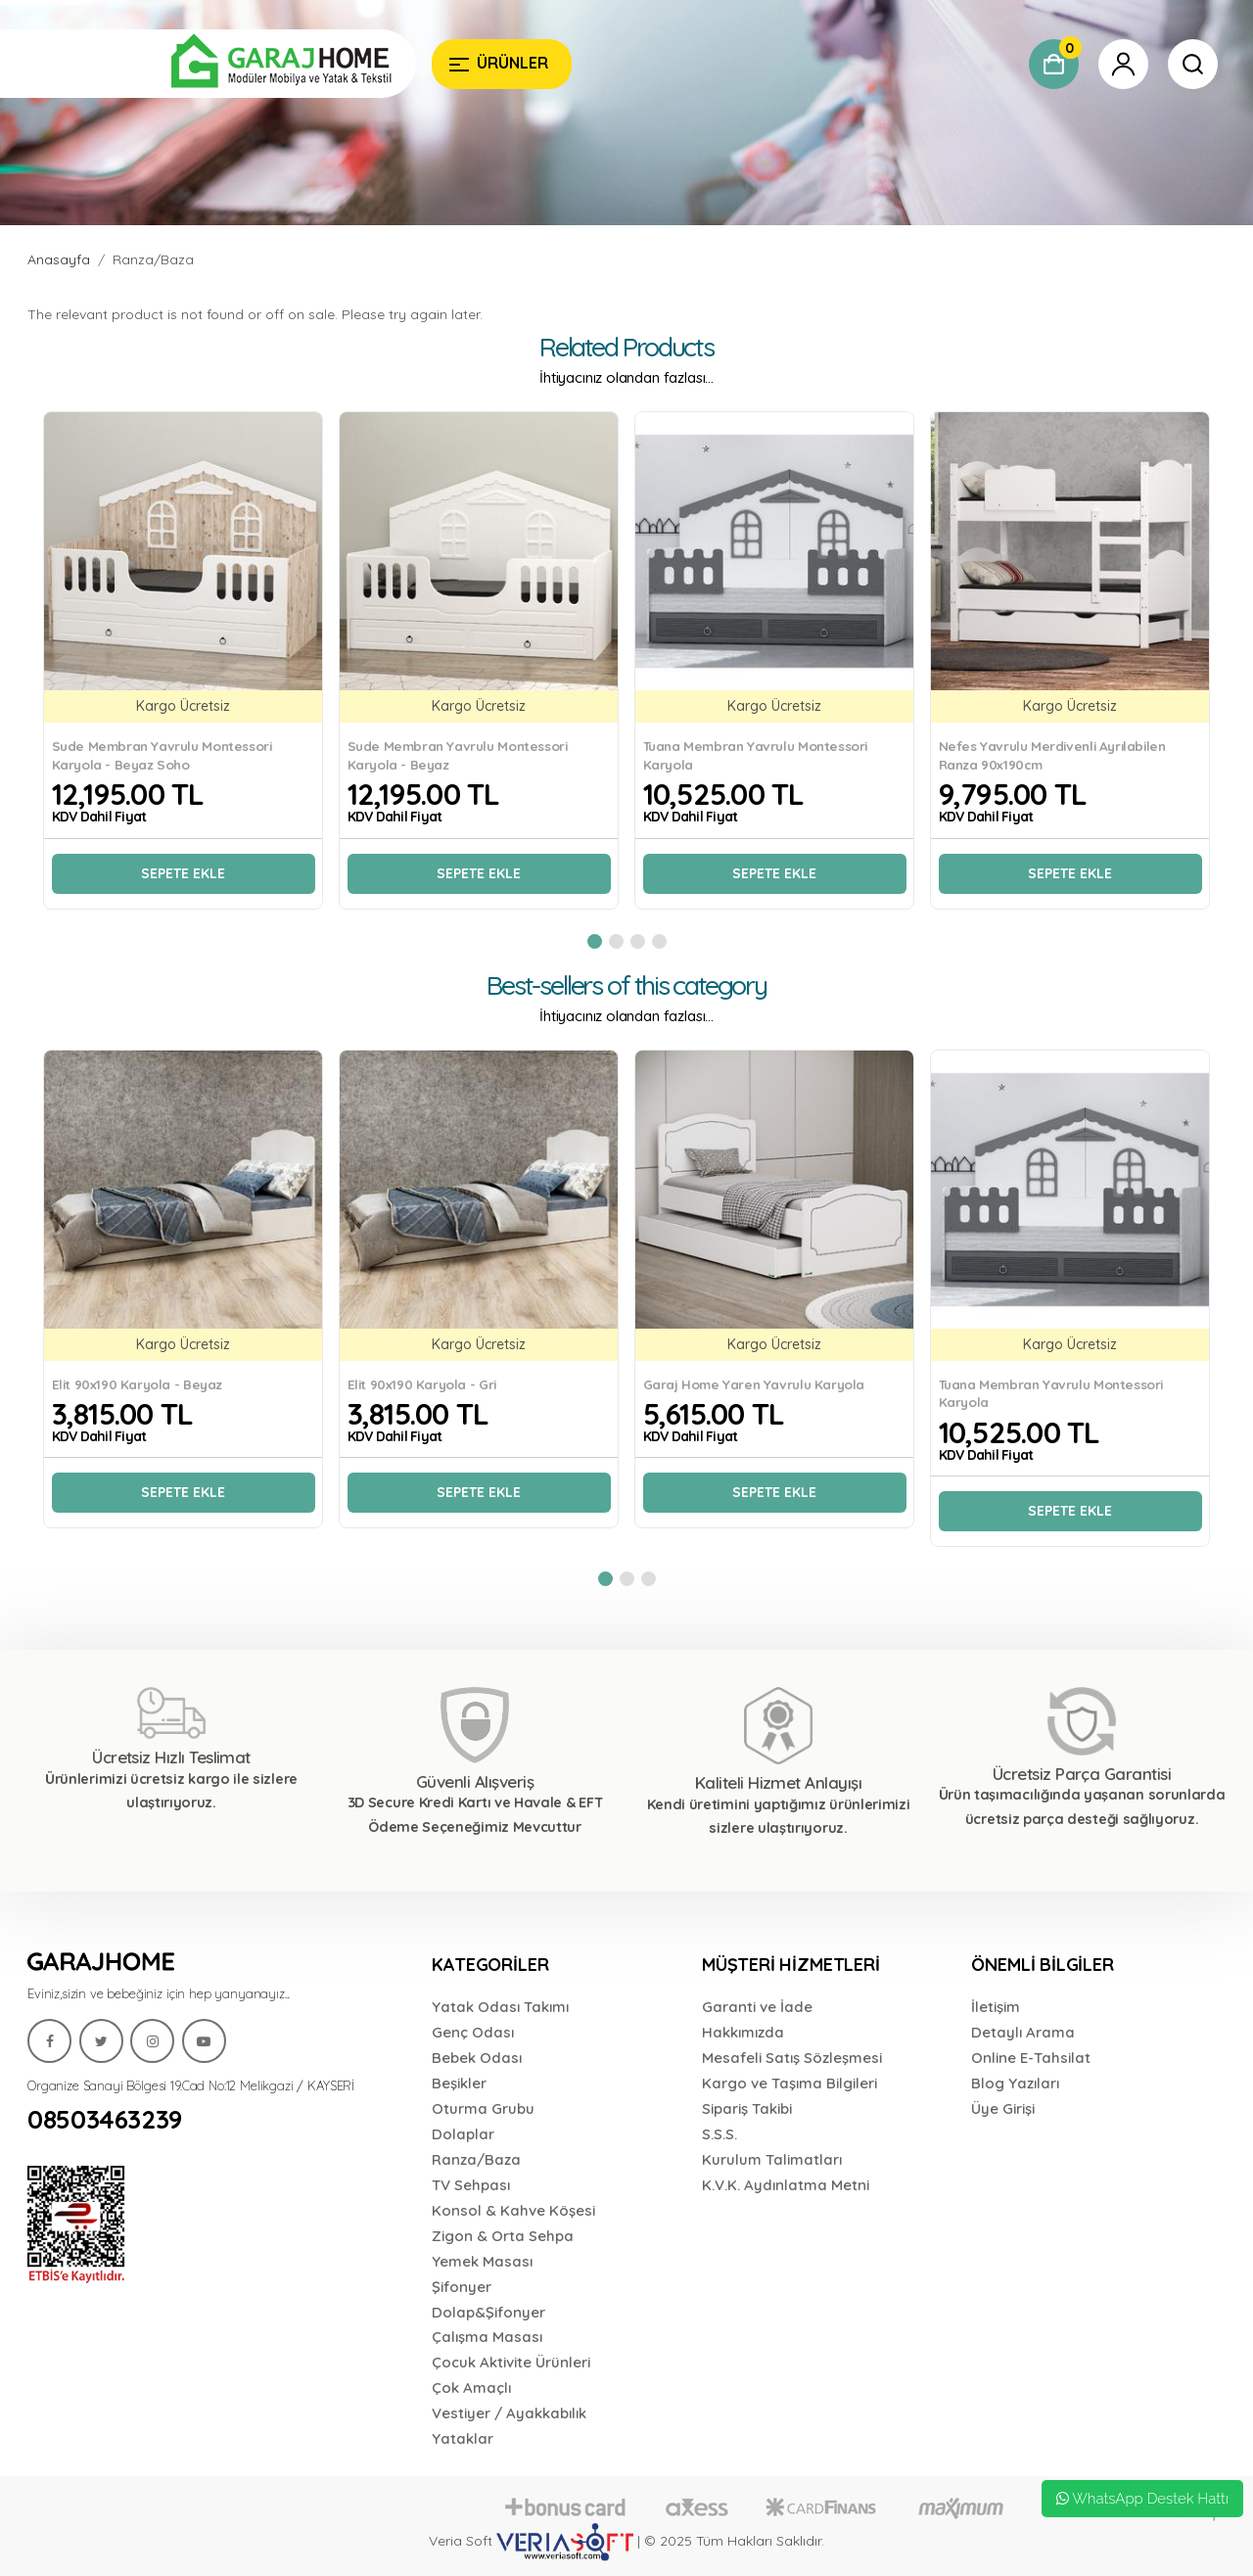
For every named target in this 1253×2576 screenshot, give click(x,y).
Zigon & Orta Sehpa (503, 2235)
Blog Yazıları (1015, 2083)
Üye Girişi (1003, 2108)
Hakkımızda (743, 2032)
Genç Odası (473, 2032)
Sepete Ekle (183, 873)
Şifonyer (461, 2286)
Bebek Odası (477, 2057)
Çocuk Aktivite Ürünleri (511, 2362)
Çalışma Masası (487, 2336)
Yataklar (462, 2438)
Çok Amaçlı (471, 2387)
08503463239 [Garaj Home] (104, 2120)
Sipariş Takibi (747, 2108)
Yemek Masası (482, 2261)
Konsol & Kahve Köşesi (513, 2210)
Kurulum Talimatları (772, 2159)
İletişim (995, 2006)
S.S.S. (719, 2134)
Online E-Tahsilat (1031, 2057)
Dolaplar (463, 2134)
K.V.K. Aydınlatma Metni (785, 2185)
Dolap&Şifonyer (488, 2312)
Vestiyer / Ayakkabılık (509, 2413)
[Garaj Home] (221, 63)
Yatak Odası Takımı (500, 2006)
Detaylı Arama (1023, 2032)
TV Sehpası (471, 2185)
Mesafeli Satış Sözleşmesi (792, 2057)
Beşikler (459, 2083)
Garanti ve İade (757, 2006)
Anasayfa (58, 259)
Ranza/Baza (153, 259)
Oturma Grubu (483, 2108)
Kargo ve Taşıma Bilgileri (789, 2083)
